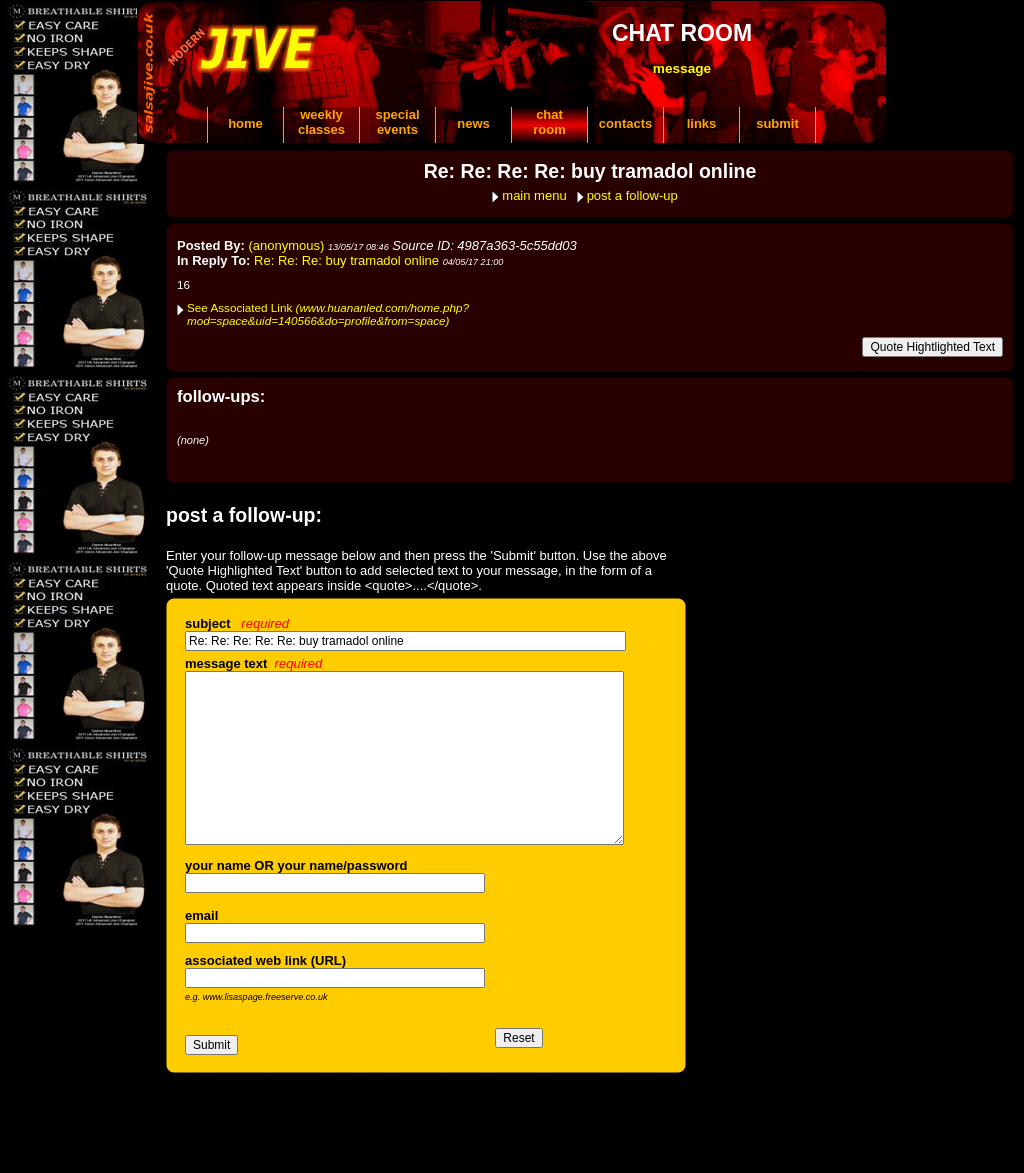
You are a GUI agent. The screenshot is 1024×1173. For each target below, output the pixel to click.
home (245, 123)
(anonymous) (287, 245)
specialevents (397, 122)
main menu (534, 195)
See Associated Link (328, 314)
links (702, 123)
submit (777, 123)
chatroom (549, 122)
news (473, 123)
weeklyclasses (321, 122)
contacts (625, 123)
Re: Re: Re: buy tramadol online (346, 260)
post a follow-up (632, 195)
